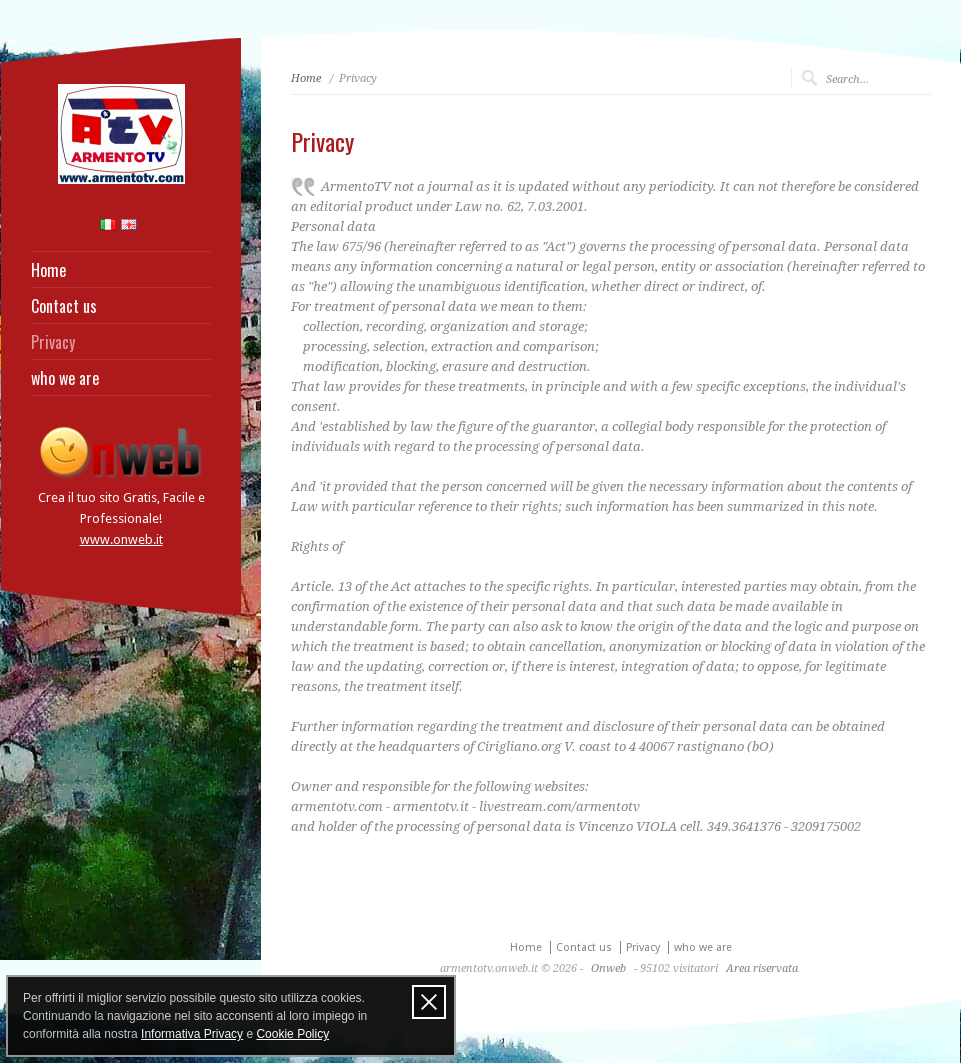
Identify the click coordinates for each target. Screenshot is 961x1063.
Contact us (64, 306)
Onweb (608, 968)
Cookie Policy (292, 1034)
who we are (65, 378)
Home (48, 270)
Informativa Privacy (192, 1034)
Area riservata (762, 968)
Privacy (53, 342)
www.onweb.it (121, 539)
